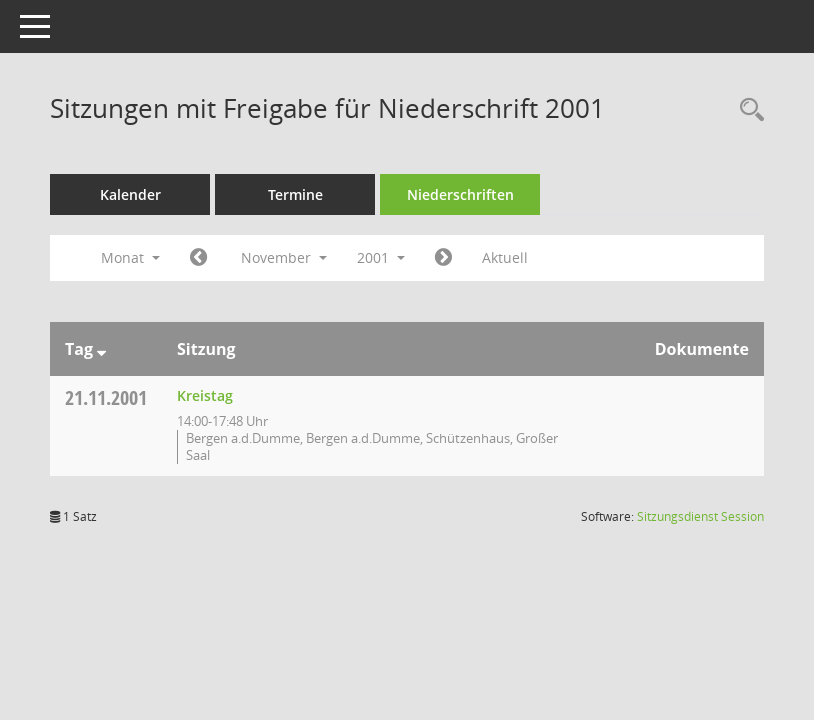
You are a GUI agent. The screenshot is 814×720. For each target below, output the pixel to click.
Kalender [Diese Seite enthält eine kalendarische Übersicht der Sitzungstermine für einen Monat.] (130, 194)
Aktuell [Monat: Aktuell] (505, 257)
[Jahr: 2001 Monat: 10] (198, 258)
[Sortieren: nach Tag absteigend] (101, 349)
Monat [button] (130, 257)
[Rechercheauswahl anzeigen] (747, 110)
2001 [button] (381, 257)
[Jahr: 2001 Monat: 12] (443, 258)
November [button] (284, 257)
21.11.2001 (106, 397)
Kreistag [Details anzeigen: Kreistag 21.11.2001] (205, 395)
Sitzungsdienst (700, 516)
